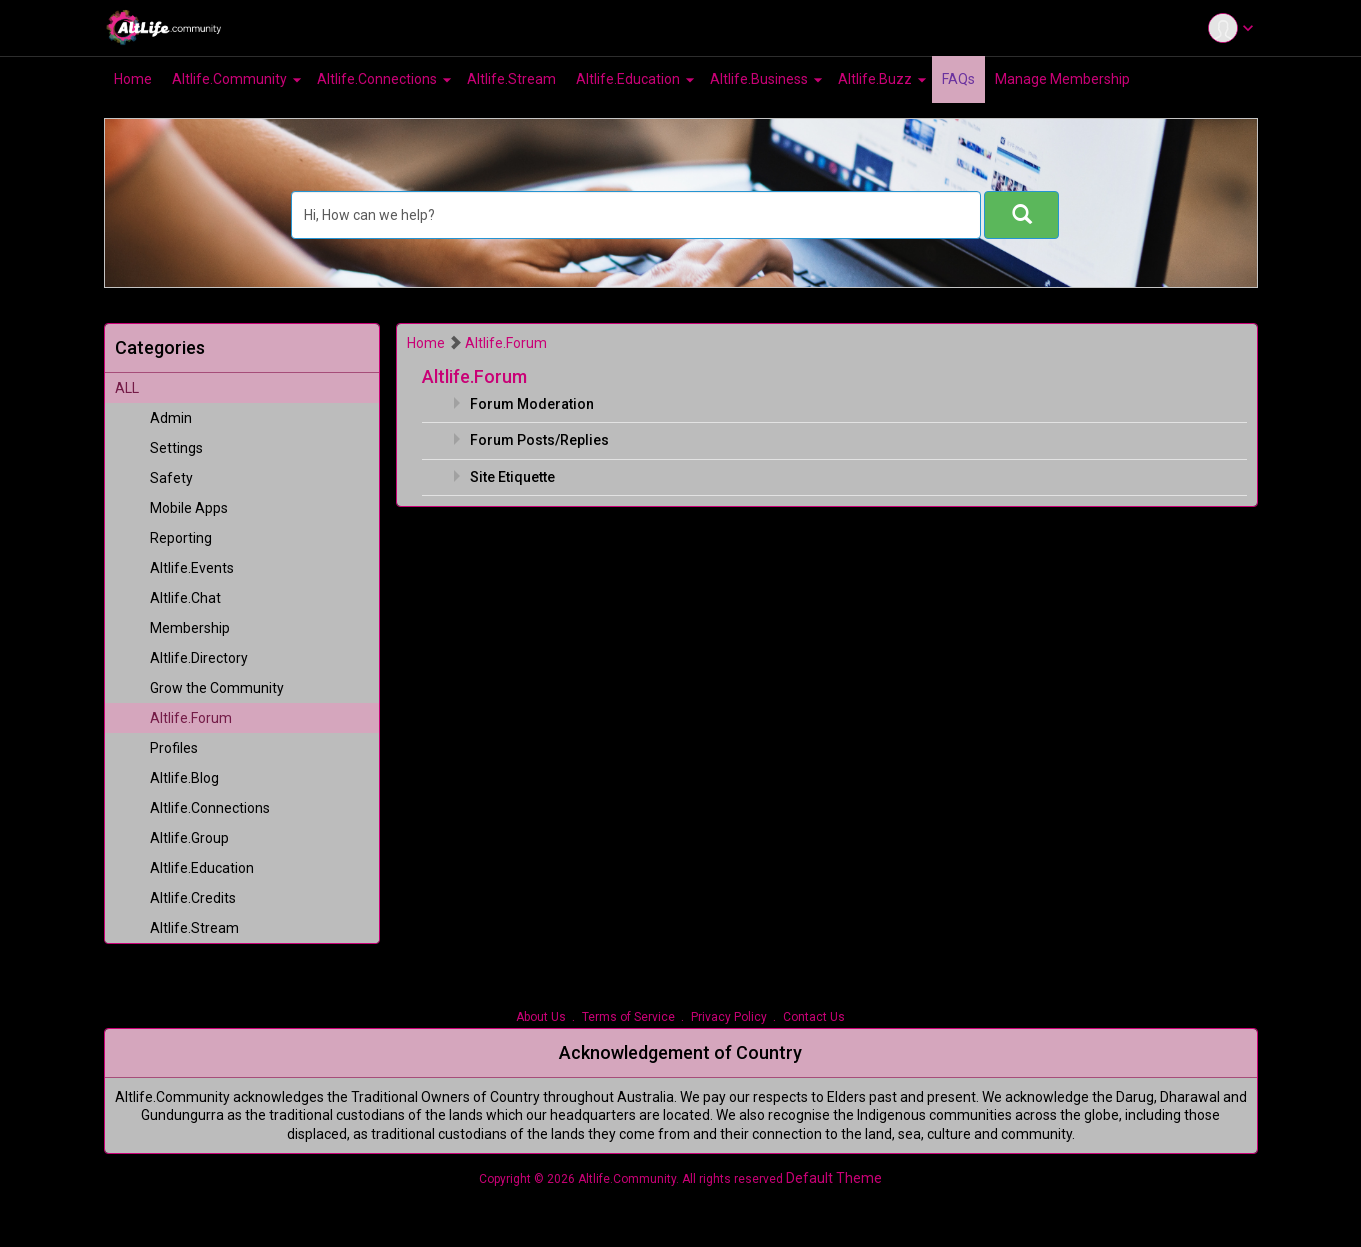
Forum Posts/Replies (539, 440)
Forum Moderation (532, 404)
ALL (127, 388)
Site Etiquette (512, 477)
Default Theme (834, 1178)
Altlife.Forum (506, 343)
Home (426, 343)
